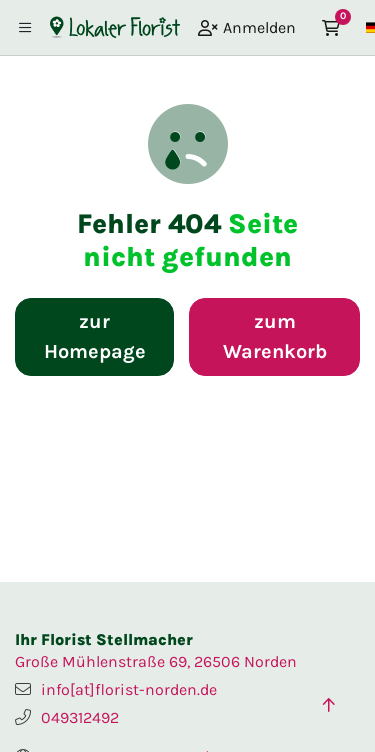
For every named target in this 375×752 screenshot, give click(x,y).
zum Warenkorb (275, 336)
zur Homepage (95, 336)
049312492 (80, 717)
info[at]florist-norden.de (129, 689)
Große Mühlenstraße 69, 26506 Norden (156, 661)
